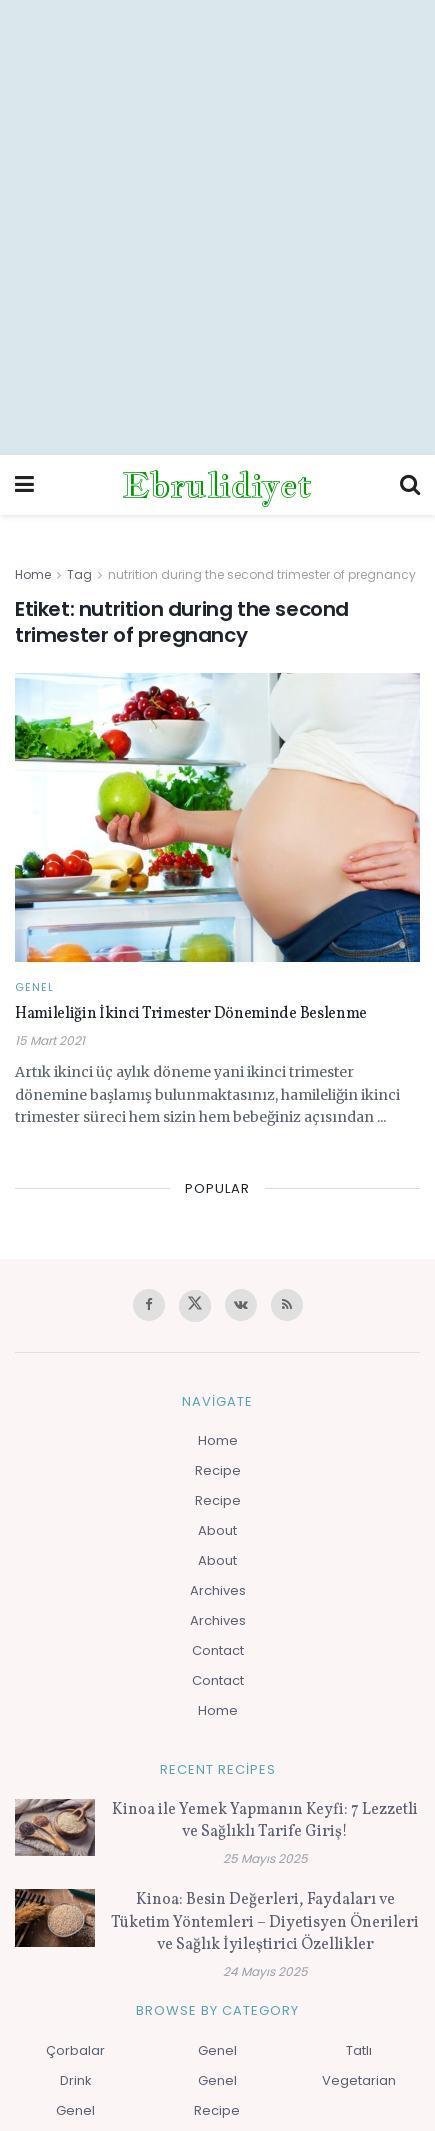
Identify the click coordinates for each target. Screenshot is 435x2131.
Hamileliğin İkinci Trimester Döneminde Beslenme (191, 1014)
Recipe (218, 1470)
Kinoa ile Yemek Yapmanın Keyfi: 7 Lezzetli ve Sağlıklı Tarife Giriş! (265, 1821)
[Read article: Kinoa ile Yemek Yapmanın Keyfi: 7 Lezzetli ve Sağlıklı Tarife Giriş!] (55, 1827)
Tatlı (359, 2050)
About (217, 1530)
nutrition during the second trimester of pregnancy (262, 574)
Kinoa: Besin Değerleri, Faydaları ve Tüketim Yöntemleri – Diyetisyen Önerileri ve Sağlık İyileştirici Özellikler (265, 1922)
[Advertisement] (217, 227)
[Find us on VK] (241, 1305)
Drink (76, 2080)
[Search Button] (410, 485)
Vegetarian (359, 2080)
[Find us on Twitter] (195, 1306)
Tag (79, 574)
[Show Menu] (24, 485)
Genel (34, 987)
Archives (218, 1590)
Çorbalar (75, 2050)
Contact (218, 1650)
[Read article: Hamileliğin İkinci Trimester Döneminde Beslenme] (217, 818)
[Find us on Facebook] (149, 1305)
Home (33, 574)
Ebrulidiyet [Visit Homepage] (217, 485)
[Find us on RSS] (287, 1305)
